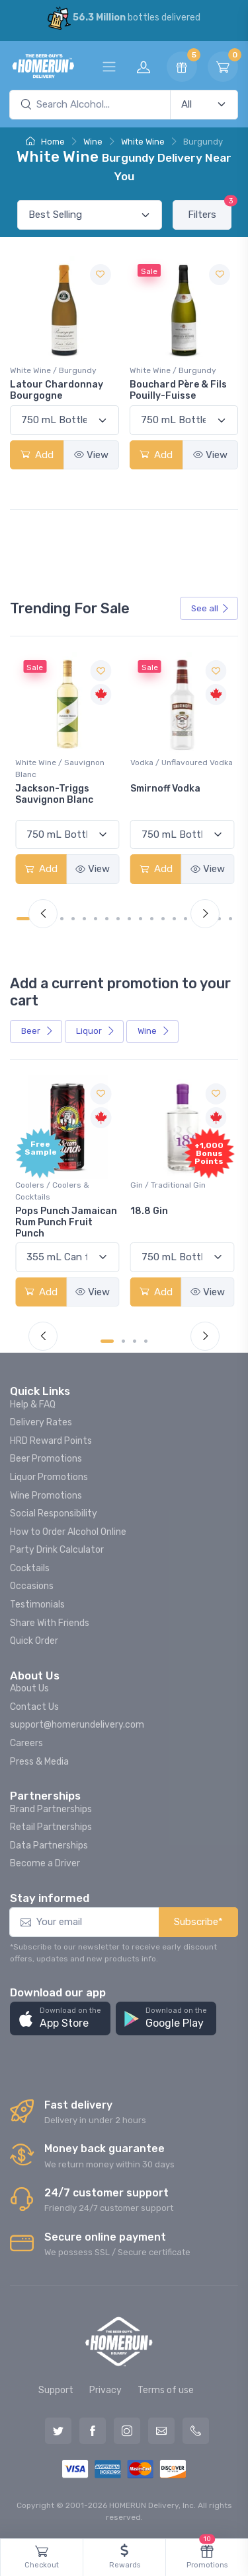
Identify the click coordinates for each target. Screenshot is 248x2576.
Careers (26, 1743)
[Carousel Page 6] (84, 918)
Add (37, 455)
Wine (93, 142)
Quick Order (34, 1640)
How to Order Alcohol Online (68, 1532)
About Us (29, 1688)
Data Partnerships (49, 1845)
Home (45, 142)
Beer (37, 1031)
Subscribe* (198, 1922)
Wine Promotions (46, 1495)
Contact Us (34, 1706)
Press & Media (39, 1761)
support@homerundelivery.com (77, 1724)
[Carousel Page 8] (106, 918)
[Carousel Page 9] (118, 918)
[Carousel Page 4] (61, 918)
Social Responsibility (53, 1513)
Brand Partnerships (51, 1809)
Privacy (105, 2390)
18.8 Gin (149, 1211)
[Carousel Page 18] (219, 918)
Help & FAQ (33, 1404)
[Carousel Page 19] (230, 918)
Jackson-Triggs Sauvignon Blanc (54, 794)
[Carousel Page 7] (95, 918)
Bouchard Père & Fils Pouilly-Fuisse (178, 390)
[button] (60, 2018)
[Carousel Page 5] (73, 918)
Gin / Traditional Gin (168, 1185)
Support (55, 2390)
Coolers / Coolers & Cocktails (52, 1191)
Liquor (95, 1031)
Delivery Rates (41, 1422)
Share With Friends (49, 1623)
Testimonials (37, 1604)
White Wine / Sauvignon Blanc (59, 768)
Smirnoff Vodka (165, 788)
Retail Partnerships (51, 1827)
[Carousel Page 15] (185, 918)
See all (210, 608)
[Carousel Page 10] (129, 918)
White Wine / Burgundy (53, 370)
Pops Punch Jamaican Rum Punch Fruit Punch (66, 1222)
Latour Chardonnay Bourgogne (56, 390)
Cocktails (30, 1568)
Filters (209, 210)
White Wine (143, 142)
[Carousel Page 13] (163, 918)
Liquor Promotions (49, 1477)
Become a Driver (45, 1863)
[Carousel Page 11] (140, 918)
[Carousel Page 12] (151, 918)
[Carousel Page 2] (123, 1341)
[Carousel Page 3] (134, 1341)
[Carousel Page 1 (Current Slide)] (23, 918)
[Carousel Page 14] (174, 918)
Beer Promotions (46, 1458)
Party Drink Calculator (57, 1549)
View (91, 455)
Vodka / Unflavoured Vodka (181, 762)
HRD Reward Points (51, 1440)
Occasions (32, 1586)
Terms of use (166, 2390)
